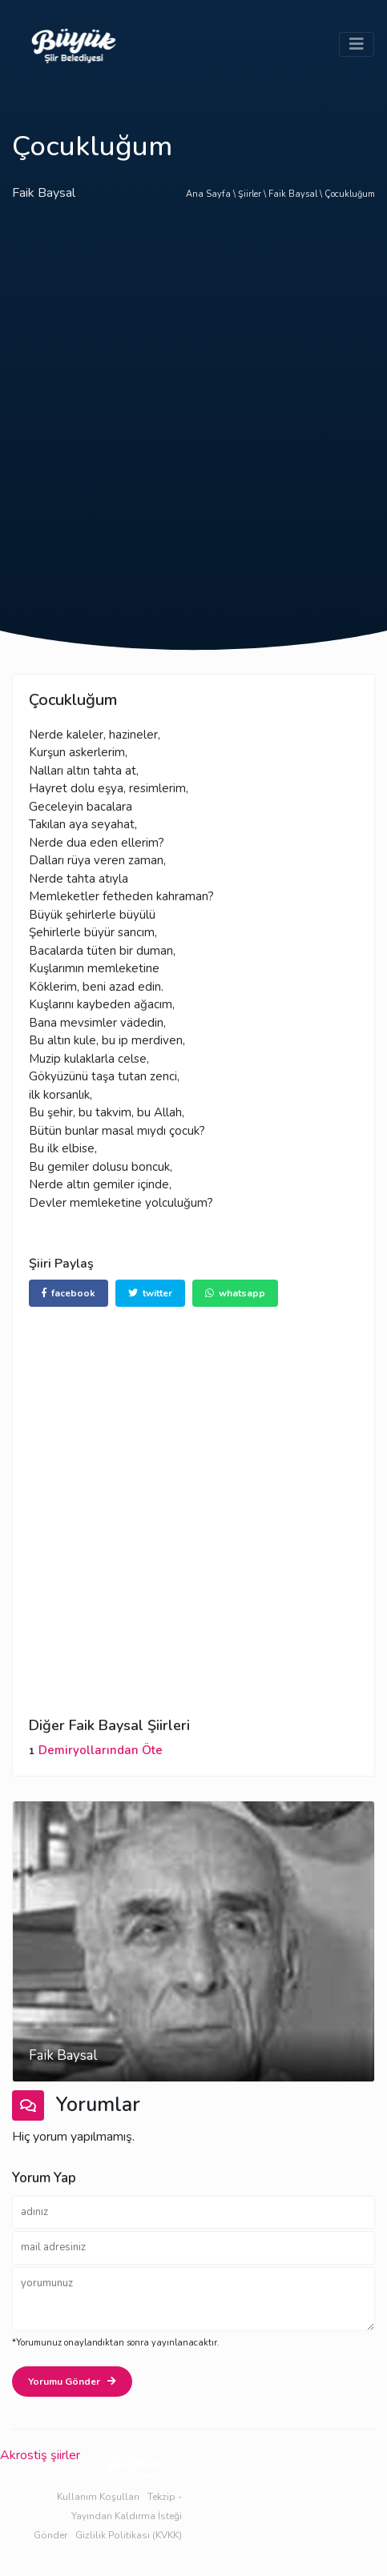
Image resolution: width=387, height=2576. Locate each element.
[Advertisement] (193, 429)
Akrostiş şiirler (40, 2455)
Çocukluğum (350, 194)
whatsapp (235, 1293)
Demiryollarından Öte (100, 1750)
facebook (68, 1293)
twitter (150, 1293)
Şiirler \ (253, 194)
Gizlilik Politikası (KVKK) (128, 2535)
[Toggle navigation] (356, 44)
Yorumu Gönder (72, 2381)
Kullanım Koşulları (98, 2496)
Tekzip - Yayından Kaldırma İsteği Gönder (108, 2516)
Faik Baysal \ (296, 194)
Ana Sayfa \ (212, 194)
